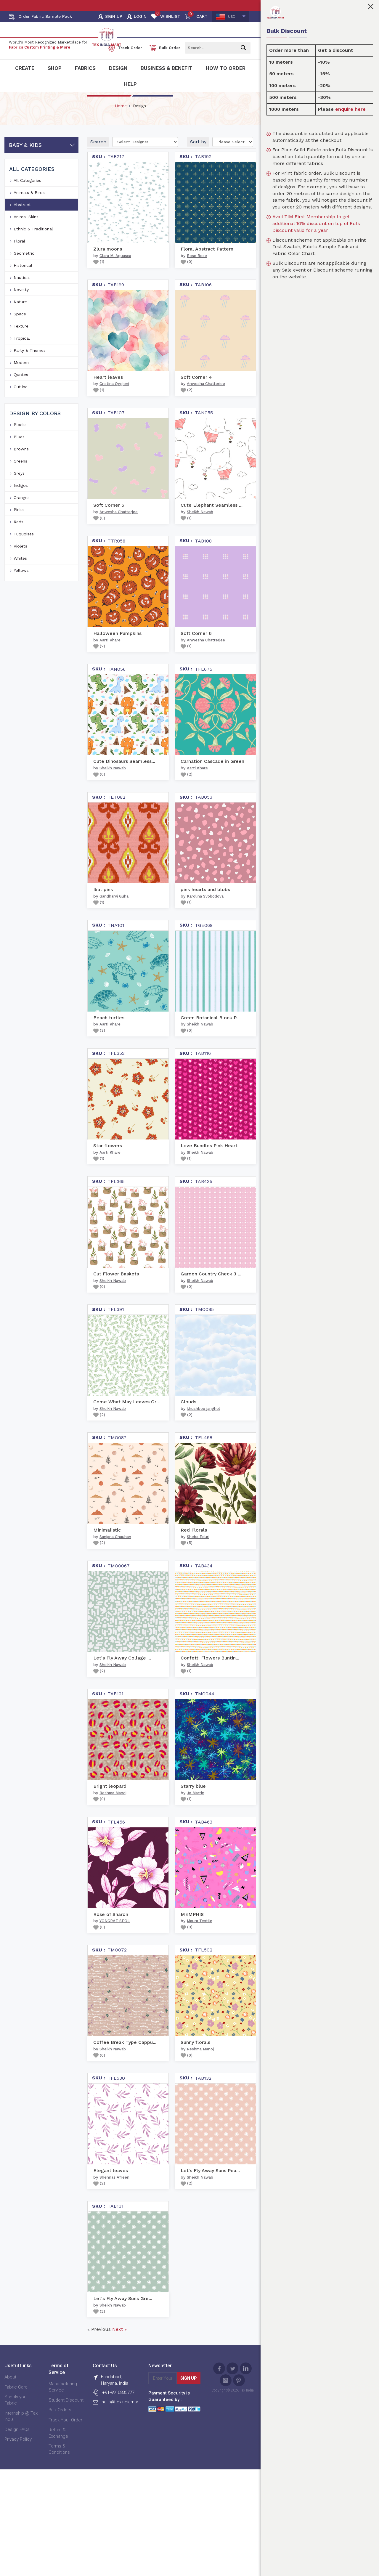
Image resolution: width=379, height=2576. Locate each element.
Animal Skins (26, 229)
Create (24, 68)
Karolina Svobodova (205, 909)
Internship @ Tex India (21, 2429)
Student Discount (66, 2413)
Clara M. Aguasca (115, 269)
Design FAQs (17, 2442)
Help (130, 84)
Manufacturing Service (63, 2400)
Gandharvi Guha (114, 909)
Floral (19, 254)
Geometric (24, 266)
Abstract (22, 217)
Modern (21, 375)
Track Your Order (65, 2433)
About (10, 2390)
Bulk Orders (60, 2423)
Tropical (22, 351)
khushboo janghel (203, 1421)
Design (118, 68)
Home (121, 118)
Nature (20, 314)
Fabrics (85, 68)
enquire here (350, 109)
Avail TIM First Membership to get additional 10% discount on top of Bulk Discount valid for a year (316, 223)
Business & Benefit (166, 68)
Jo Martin (195, 1806)
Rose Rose (197, 269)
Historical (23, 278)
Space (20, 327)
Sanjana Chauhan (115, 1550)
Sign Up (188, 2391)
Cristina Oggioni (114, 397)
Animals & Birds (29, 205)
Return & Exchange (58, 2446)
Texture (21, 339)
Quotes (21, 387)
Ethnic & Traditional (33, 242)
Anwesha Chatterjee (206, 397)
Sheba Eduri (198, 1550)
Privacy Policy (18, 2452)
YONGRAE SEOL (114, 1934)
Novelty (21, 302)
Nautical (22, 290)
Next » (119, 2342)
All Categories (27, 193)
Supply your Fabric (16, 2413)
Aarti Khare (110, 653)
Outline (21, 399)
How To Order (225, 68)
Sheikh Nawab (200, 525)
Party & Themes (30, 363)
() (98, 275)
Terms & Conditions (59, 2462)
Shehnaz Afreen (114, 2190)
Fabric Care (16, 2400)
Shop (55, 68)
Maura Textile (199, 1934)
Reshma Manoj (112, 1806)
